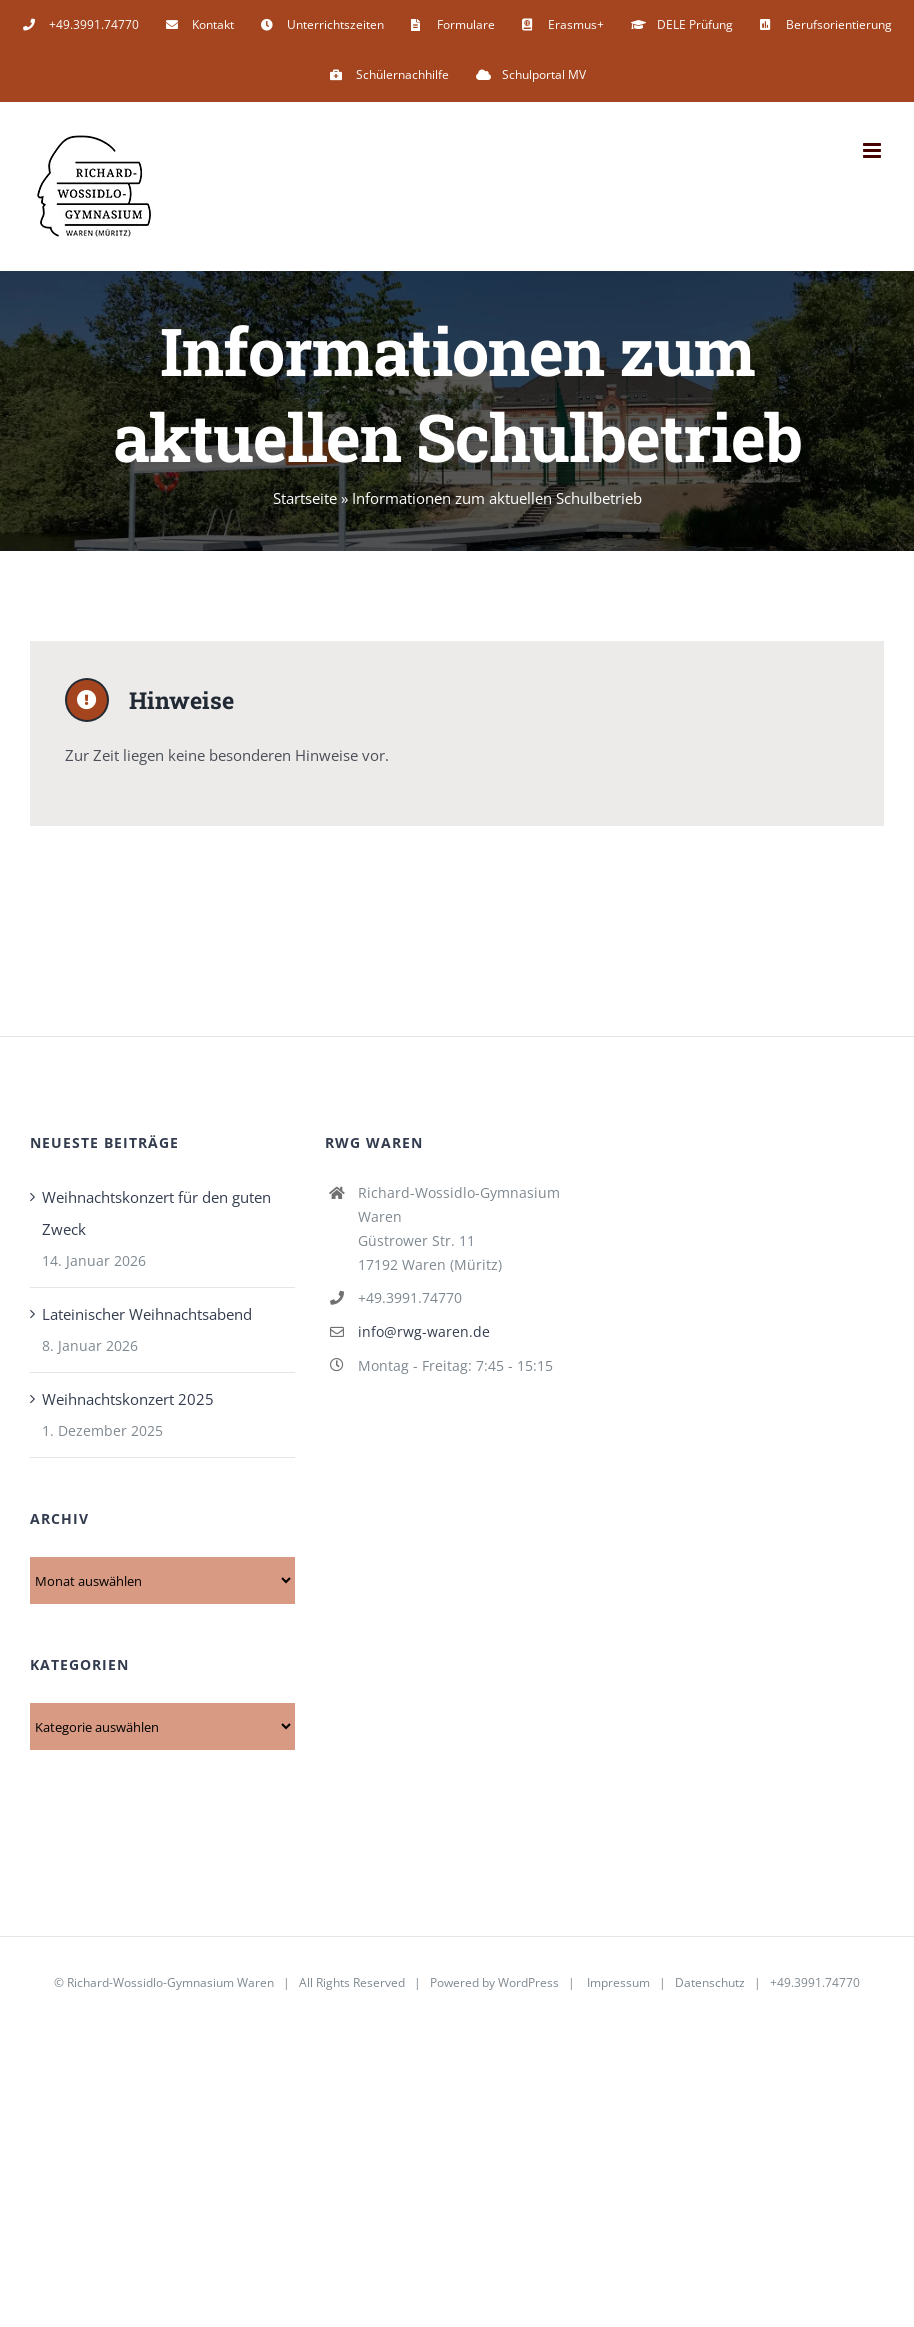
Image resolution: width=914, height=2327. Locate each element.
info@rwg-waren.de (424, 1332)
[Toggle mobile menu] (873, 150)
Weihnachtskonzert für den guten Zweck (156, 1215)
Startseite (305, 498)
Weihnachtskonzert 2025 (128, 1401)
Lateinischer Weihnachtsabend (147, 1316)
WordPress (528, 1984)
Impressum (618, 1984)
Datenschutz (710, 1984)
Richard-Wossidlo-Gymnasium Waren (170, 1984)
